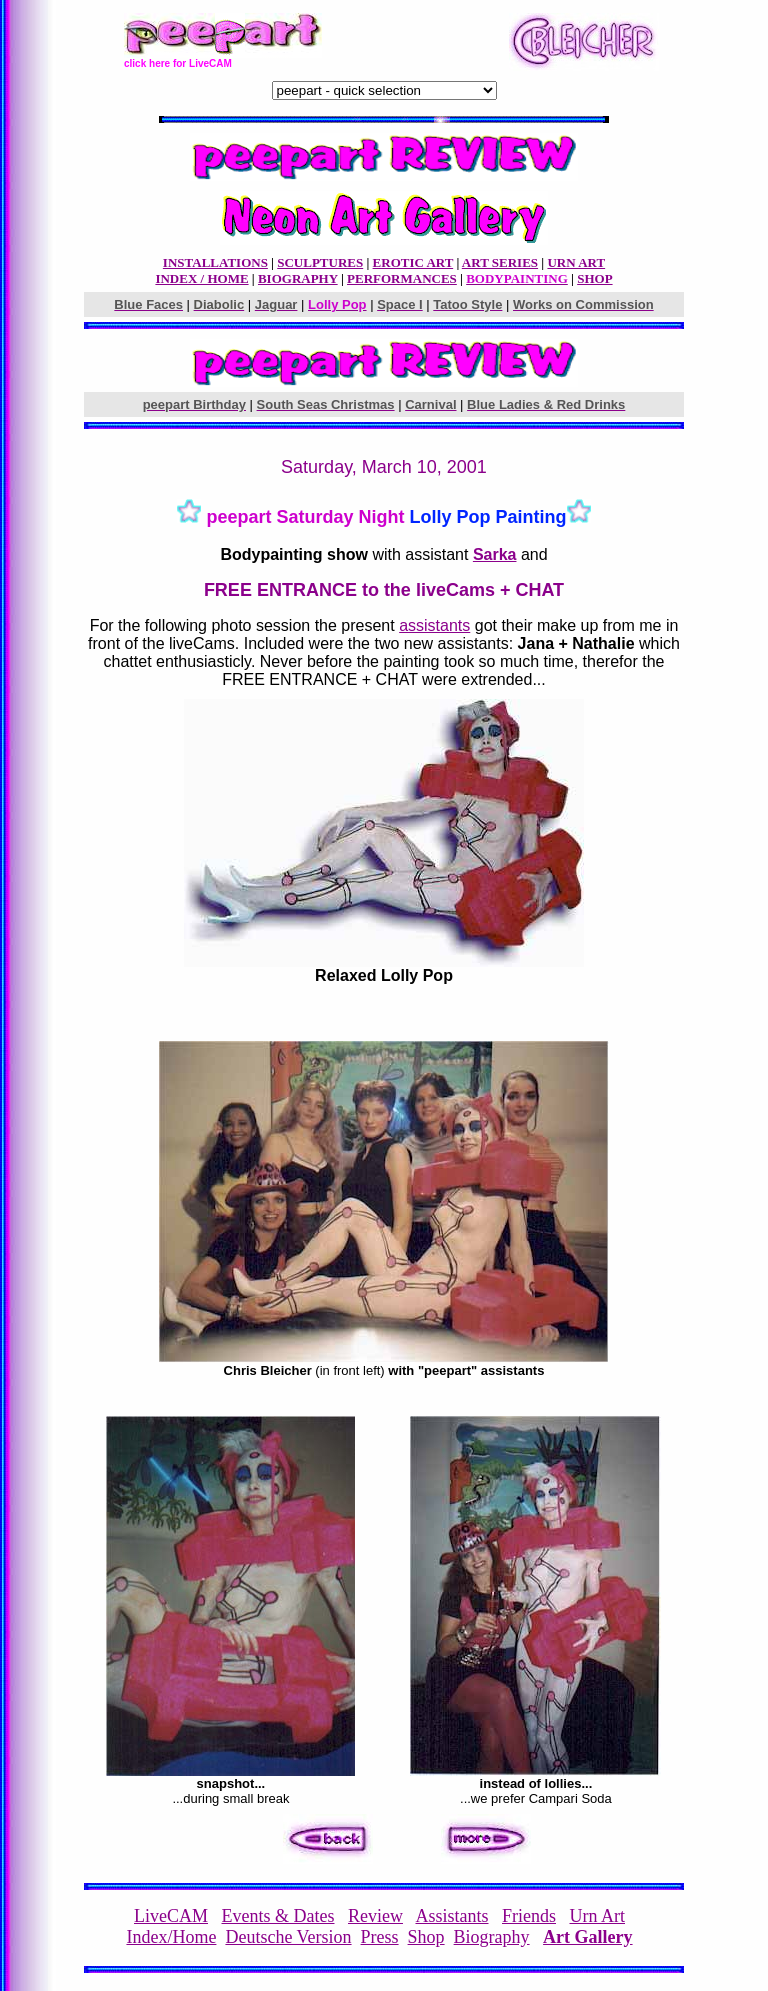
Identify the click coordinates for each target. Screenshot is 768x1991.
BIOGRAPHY (298, 278)
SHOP (594, 278)
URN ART (576, 262)
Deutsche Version (288, 1937)
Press (380, 1937)
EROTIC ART (413, 262)
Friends (529, 1916)
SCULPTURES (320, 262)
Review (375, 1916)
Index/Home (171, 1937)
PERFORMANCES (402, 278)
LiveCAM (171, 1916)
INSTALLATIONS (215, 262)
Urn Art (598, 1916)
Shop (426, 1937)
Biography (492, 1937)
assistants (434, 625)
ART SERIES (500, 262)
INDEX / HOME (201, 278)
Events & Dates (278, 1916)
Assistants (451, 1916)
